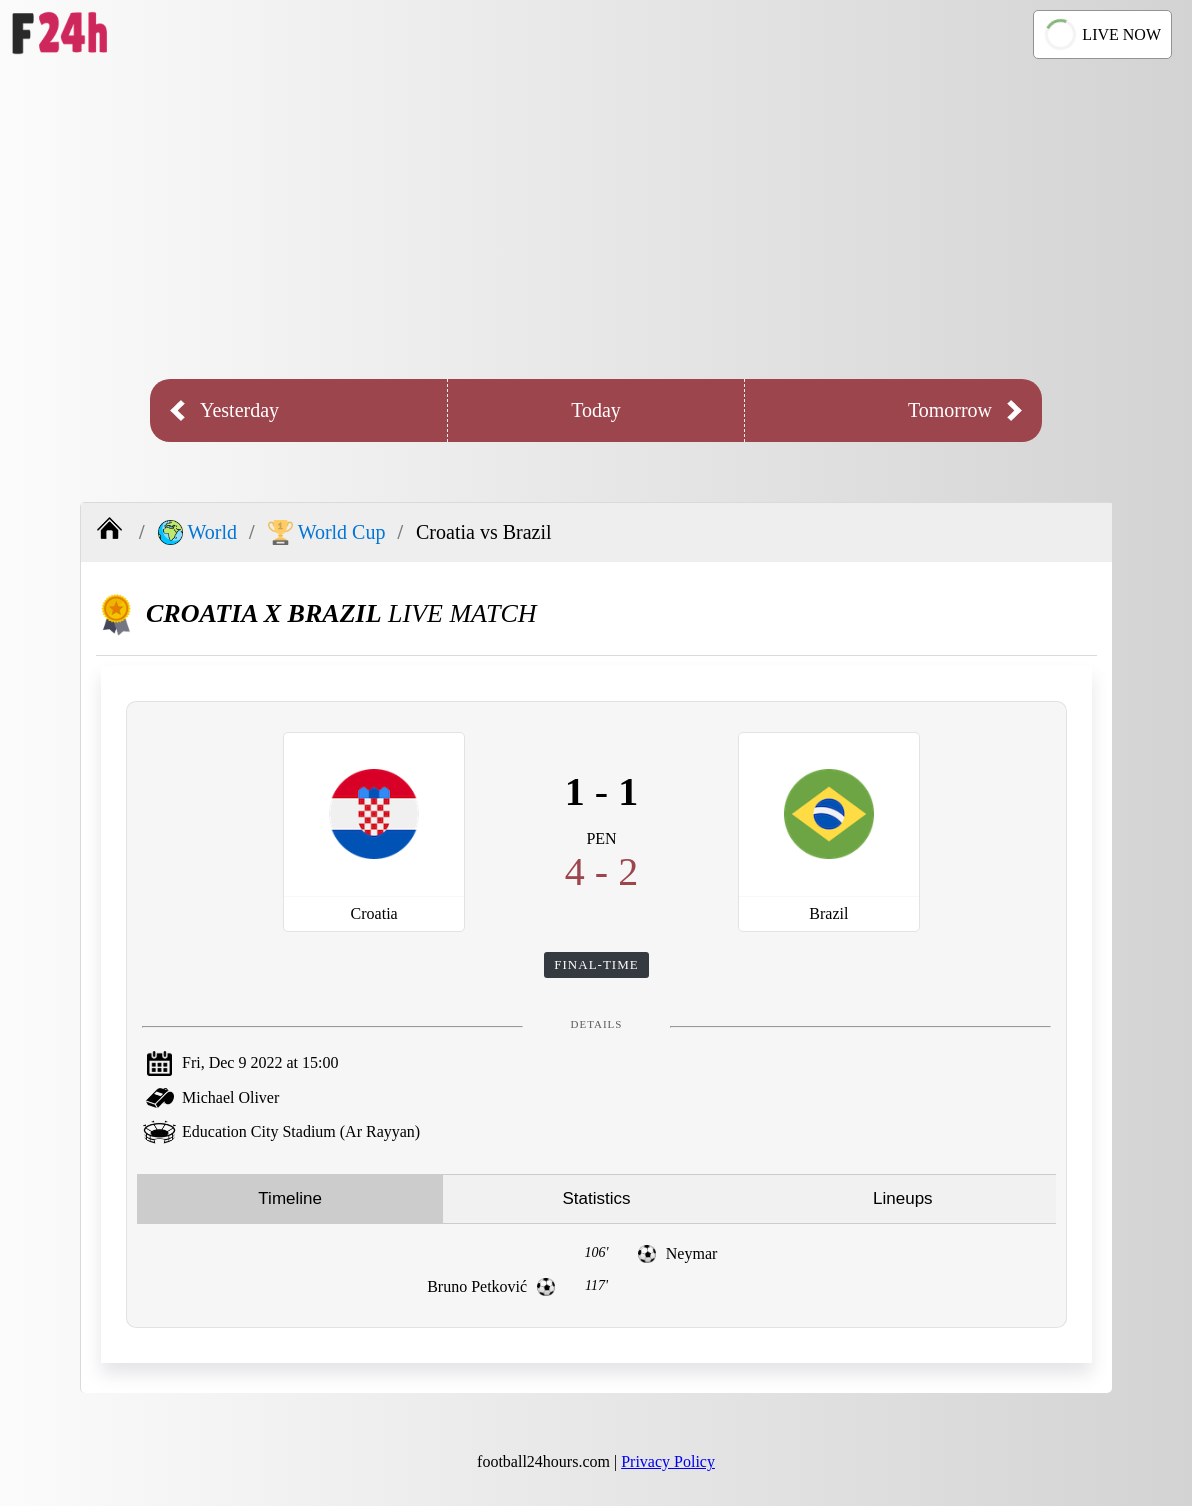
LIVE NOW (1100, 34)
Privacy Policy (668, 1461)
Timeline (290, 1198)
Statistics (596, 1198)
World (198, 532)
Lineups (903, 1198)
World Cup (327, 532)
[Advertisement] (596, 219)
